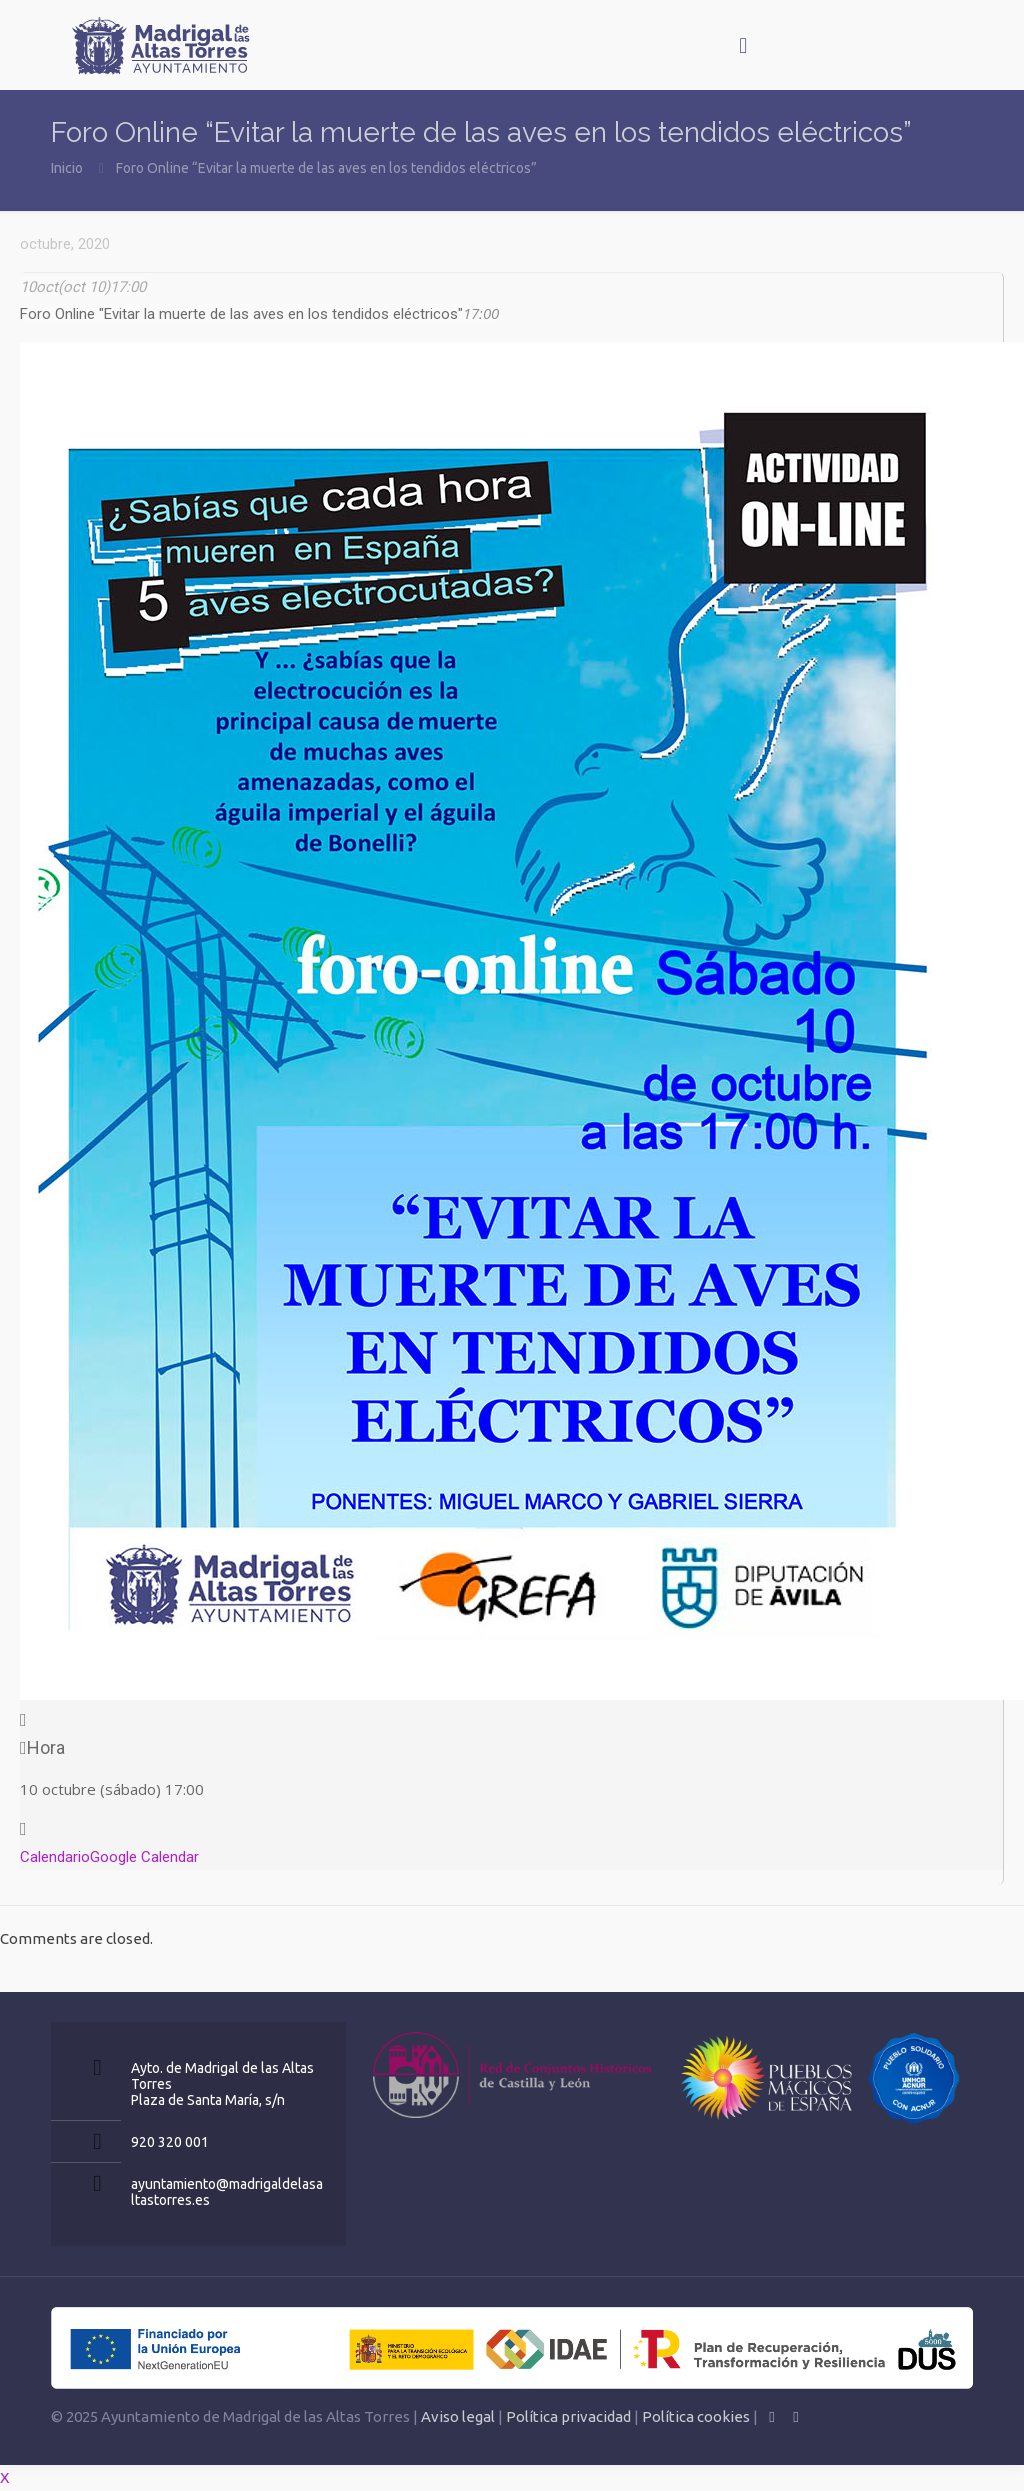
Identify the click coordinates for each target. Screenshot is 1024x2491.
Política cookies (696, 2416)
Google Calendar (144, 1857)
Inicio (67, 168)
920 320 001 (170, 2142)
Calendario (55, 1857)
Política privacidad (568, 2416)
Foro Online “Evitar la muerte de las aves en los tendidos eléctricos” (326, 168)
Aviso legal (458, 2416)
